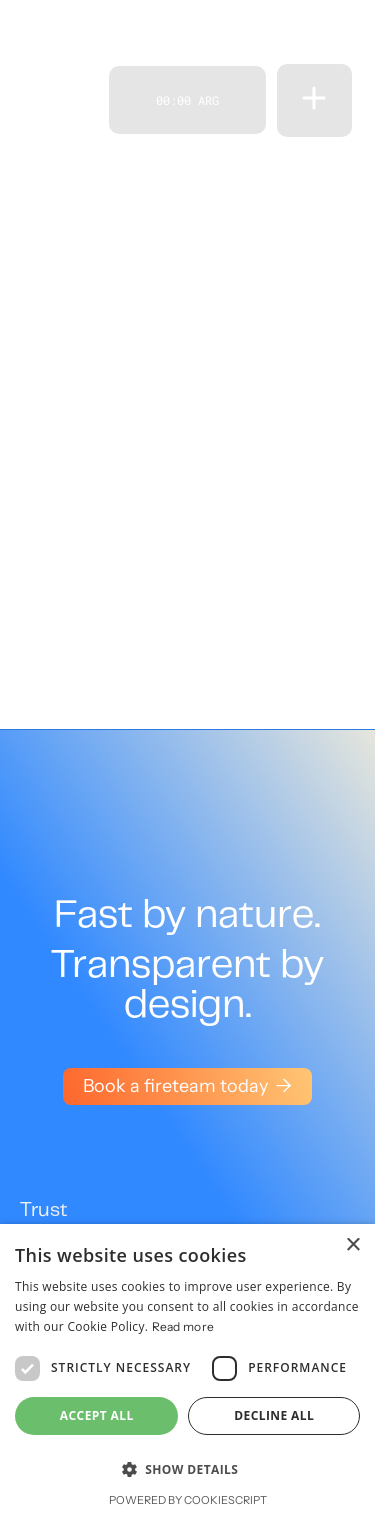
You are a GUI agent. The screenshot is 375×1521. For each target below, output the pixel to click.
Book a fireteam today (187, 1086)
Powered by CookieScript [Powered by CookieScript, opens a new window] (188, 1500)
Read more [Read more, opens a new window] (183, 1326)
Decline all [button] (274, 1415)
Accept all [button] (97, 1415)
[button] (314, 100)
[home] (59, 100)
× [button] (352, 1245)
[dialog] (187, 1372)
